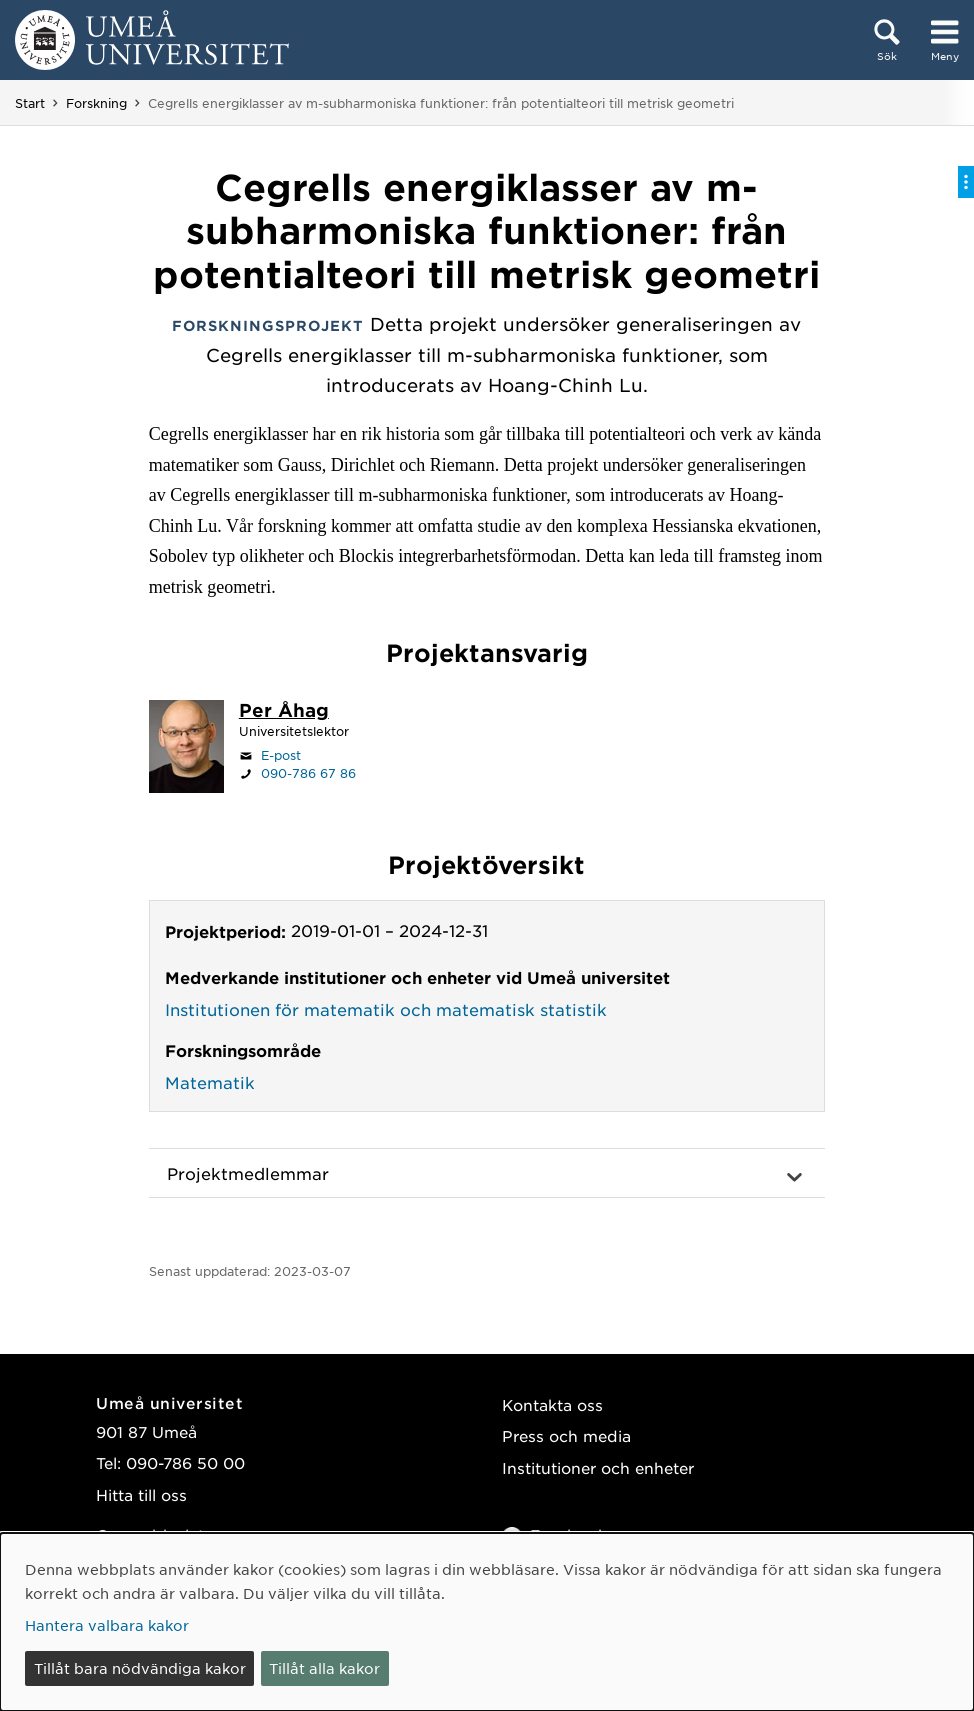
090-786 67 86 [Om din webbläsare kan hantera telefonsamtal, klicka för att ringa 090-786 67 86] (308, 773)
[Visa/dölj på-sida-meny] (966, 182)
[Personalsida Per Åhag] (284, 712)
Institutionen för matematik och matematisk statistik (386, 1009)
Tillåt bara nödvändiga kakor (140, 1668)
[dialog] (487, 1622)
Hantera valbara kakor (107, 1625)
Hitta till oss (141, 1494)
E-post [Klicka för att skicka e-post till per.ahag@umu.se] (281, 755)
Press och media (566, 1435)
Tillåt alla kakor (324, 1668)
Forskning (96, 103)
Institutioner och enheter (598, 1467)
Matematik (210, 1082)
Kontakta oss (552, 1404)
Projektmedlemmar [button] (248, 1173)
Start (30, 103)
